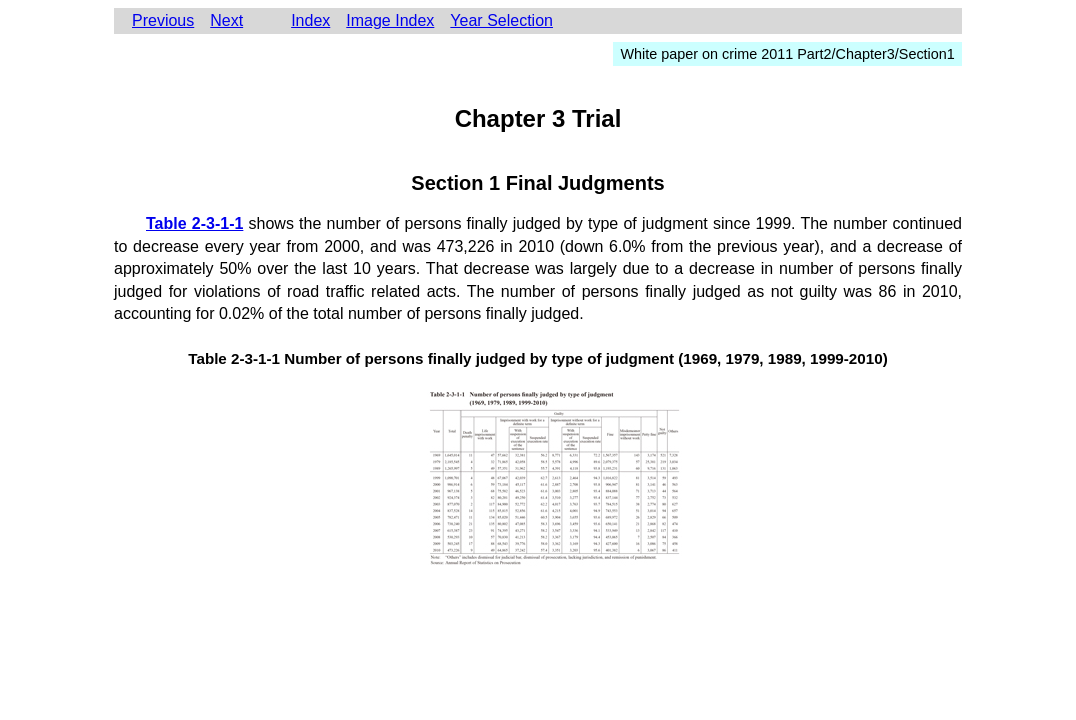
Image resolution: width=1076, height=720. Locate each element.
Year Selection (501, 20)
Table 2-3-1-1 (194, 223)
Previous (163, 20)
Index (310, 20)
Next (226, 20)
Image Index (390, 20)
